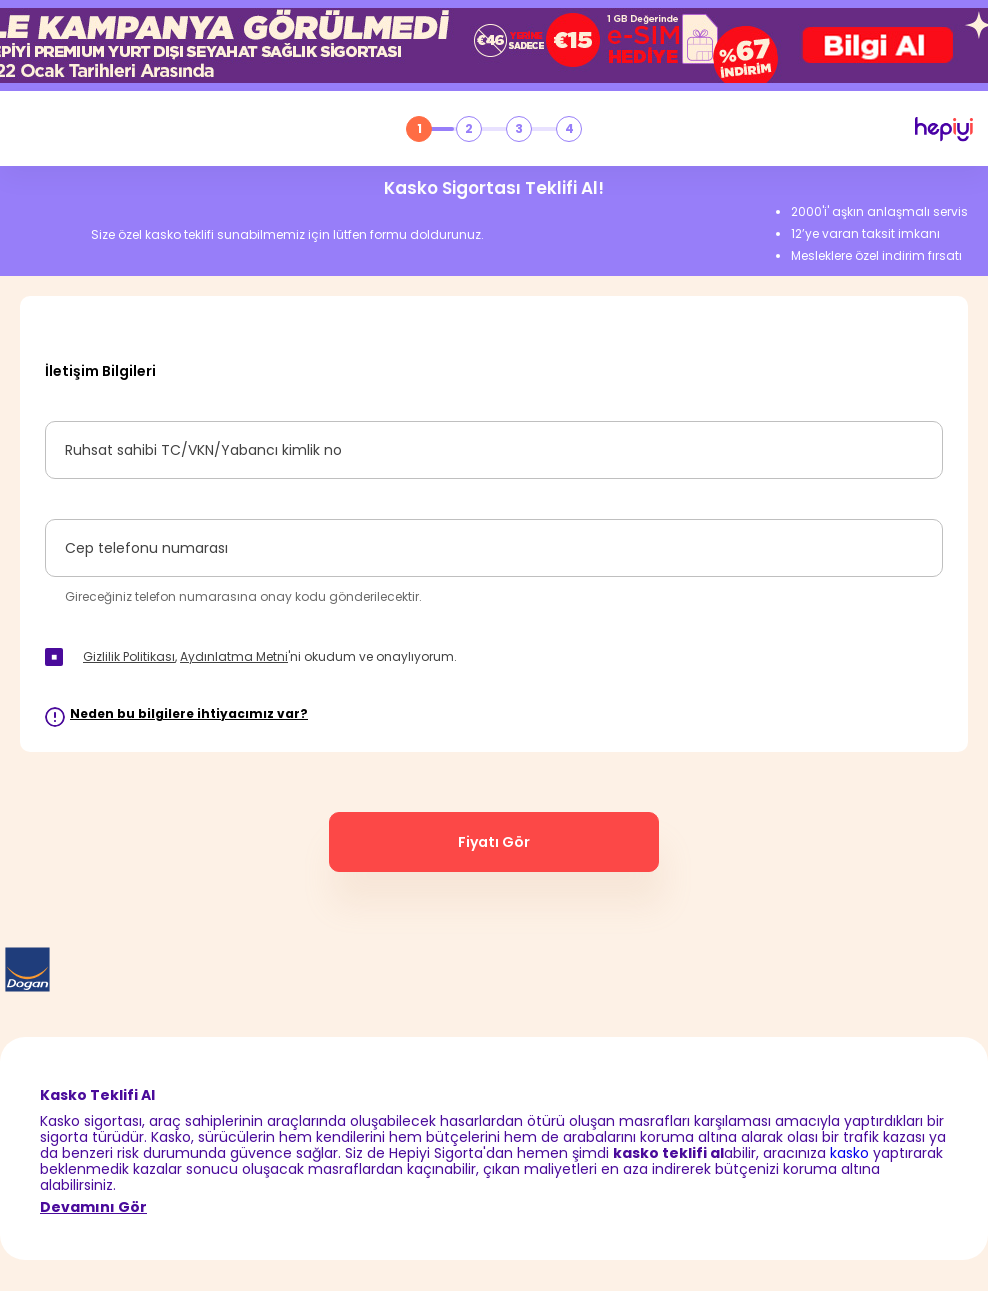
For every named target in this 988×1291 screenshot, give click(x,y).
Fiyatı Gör (494, 842)
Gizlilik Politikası (129, 656)
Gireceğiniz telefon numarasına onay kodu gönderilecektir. (243, 596)
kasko (849, 1153)
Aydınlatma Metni (234, 656)
